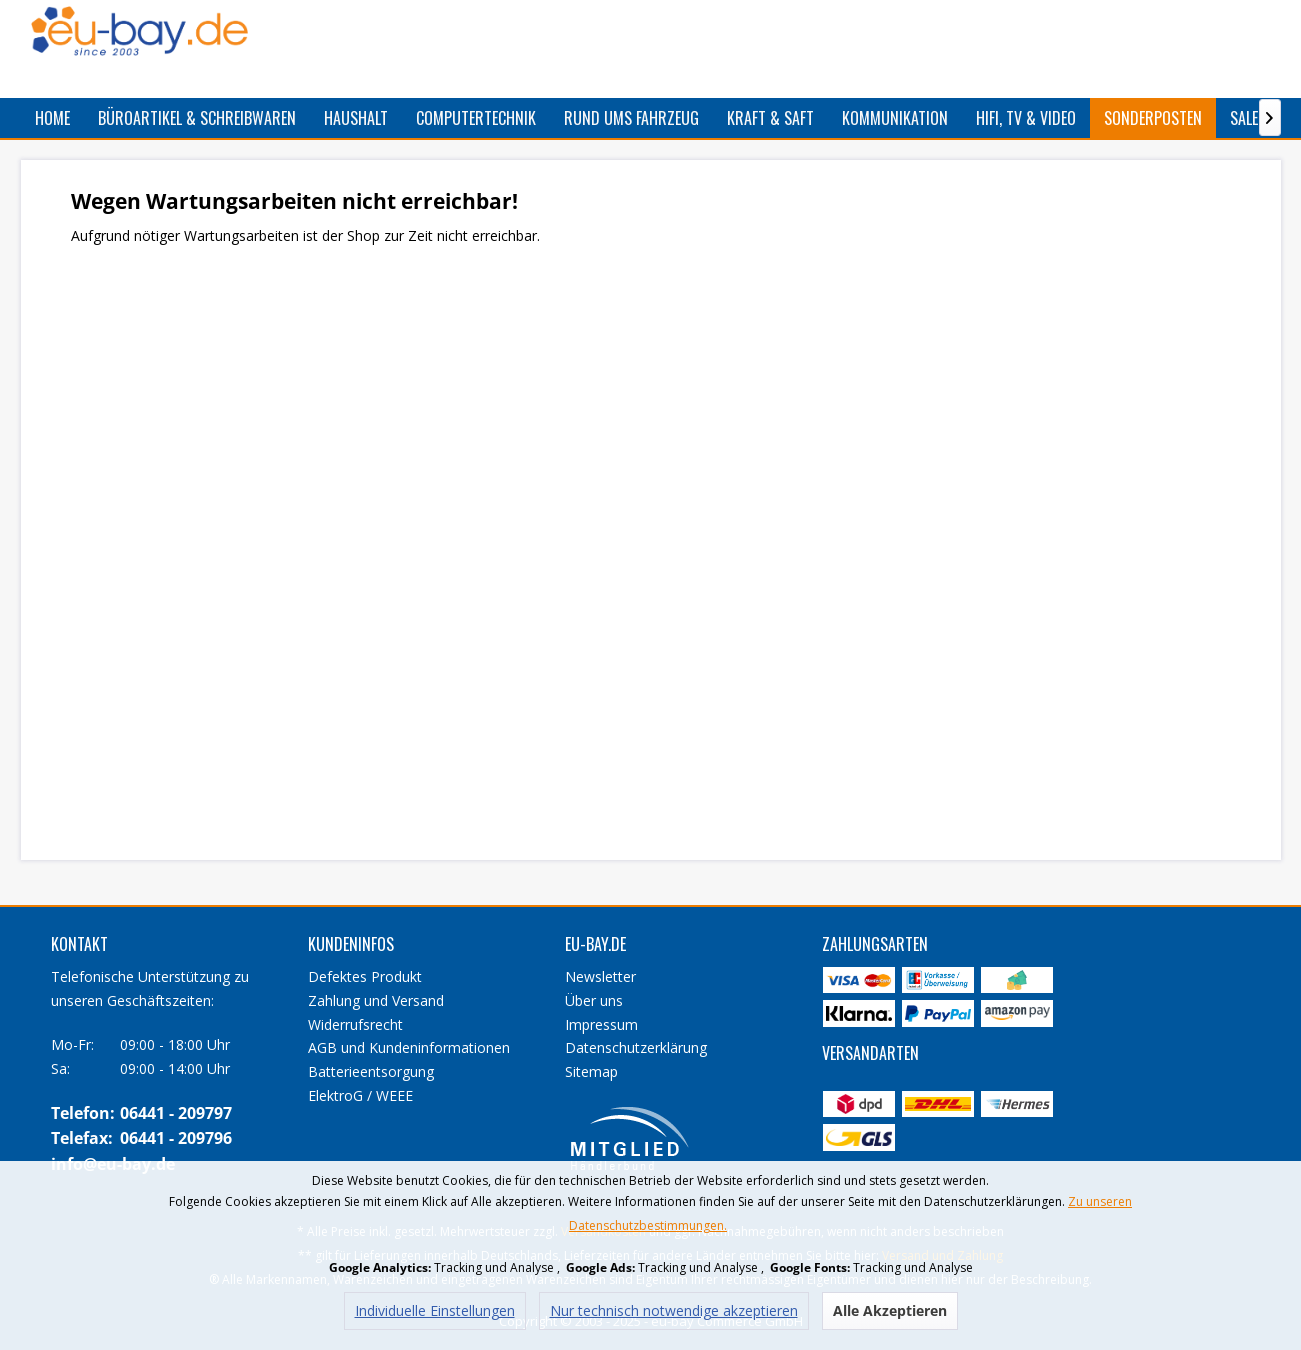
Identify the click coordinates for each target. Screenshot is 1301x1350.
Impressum (601, 1024)
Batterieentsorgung (371, 1071)
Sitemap (591, 1071)
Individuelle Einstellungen (435, 1310)
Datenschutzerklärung (636, 1047)
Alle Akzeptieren (890, 1310)
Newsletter (600, 976)
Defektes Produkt (365, 976)
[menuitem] (52, 118)
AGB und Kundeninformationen (409, 1047)
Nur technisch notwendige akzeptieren (674, 1310)
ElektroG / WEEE (360, 1095)
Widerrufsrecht (355, 1024)
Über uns (594, 1000)
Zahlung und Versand (376, 1000)
